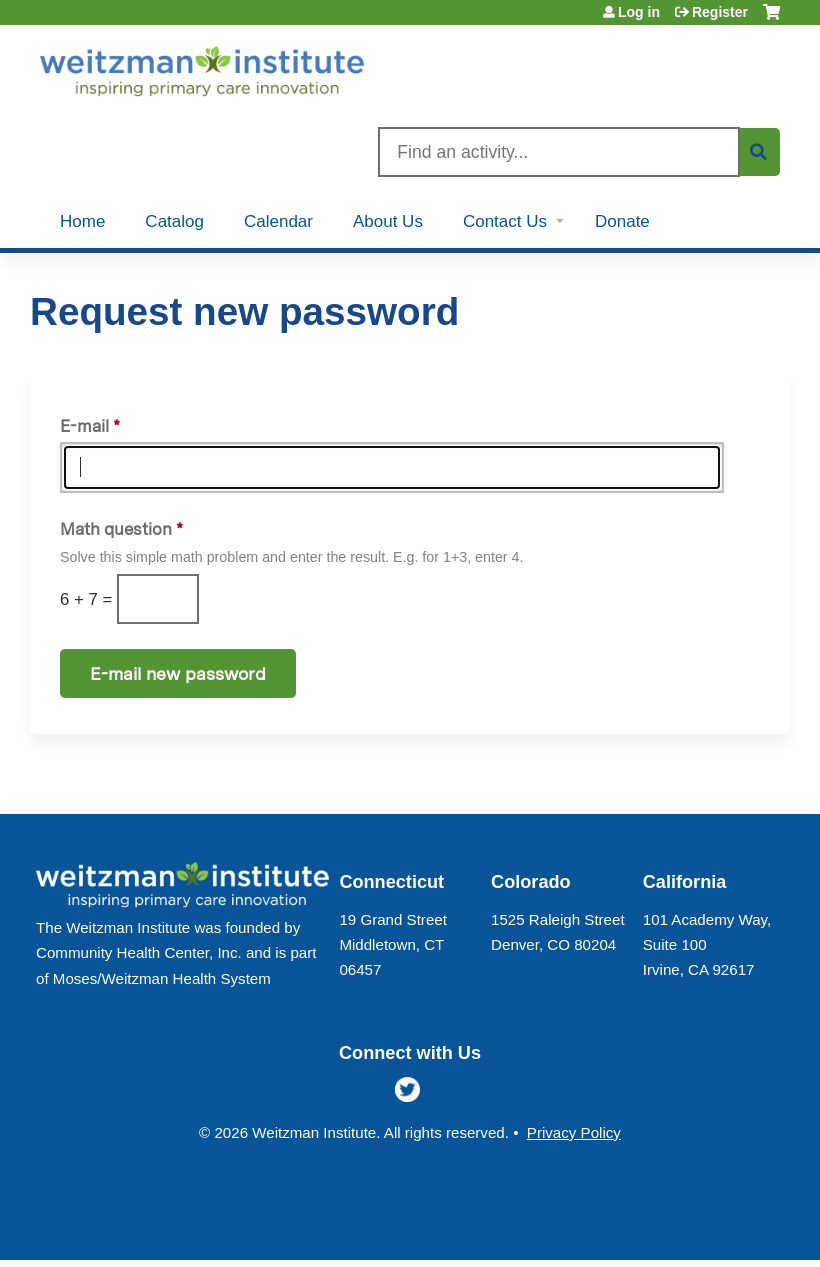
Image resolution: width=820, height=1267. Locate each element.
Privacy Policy (574, 1132)
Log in (639, 12)
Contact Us (505, 221)
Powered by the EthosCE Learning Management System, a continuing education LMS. (719, 1227)
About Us (388, 221)
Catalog (174, 221)
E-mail (84, 426)
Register (720, 12)
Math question (116, 529)
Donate (622, 221)
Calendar (278, 221)
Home (82, 221)
